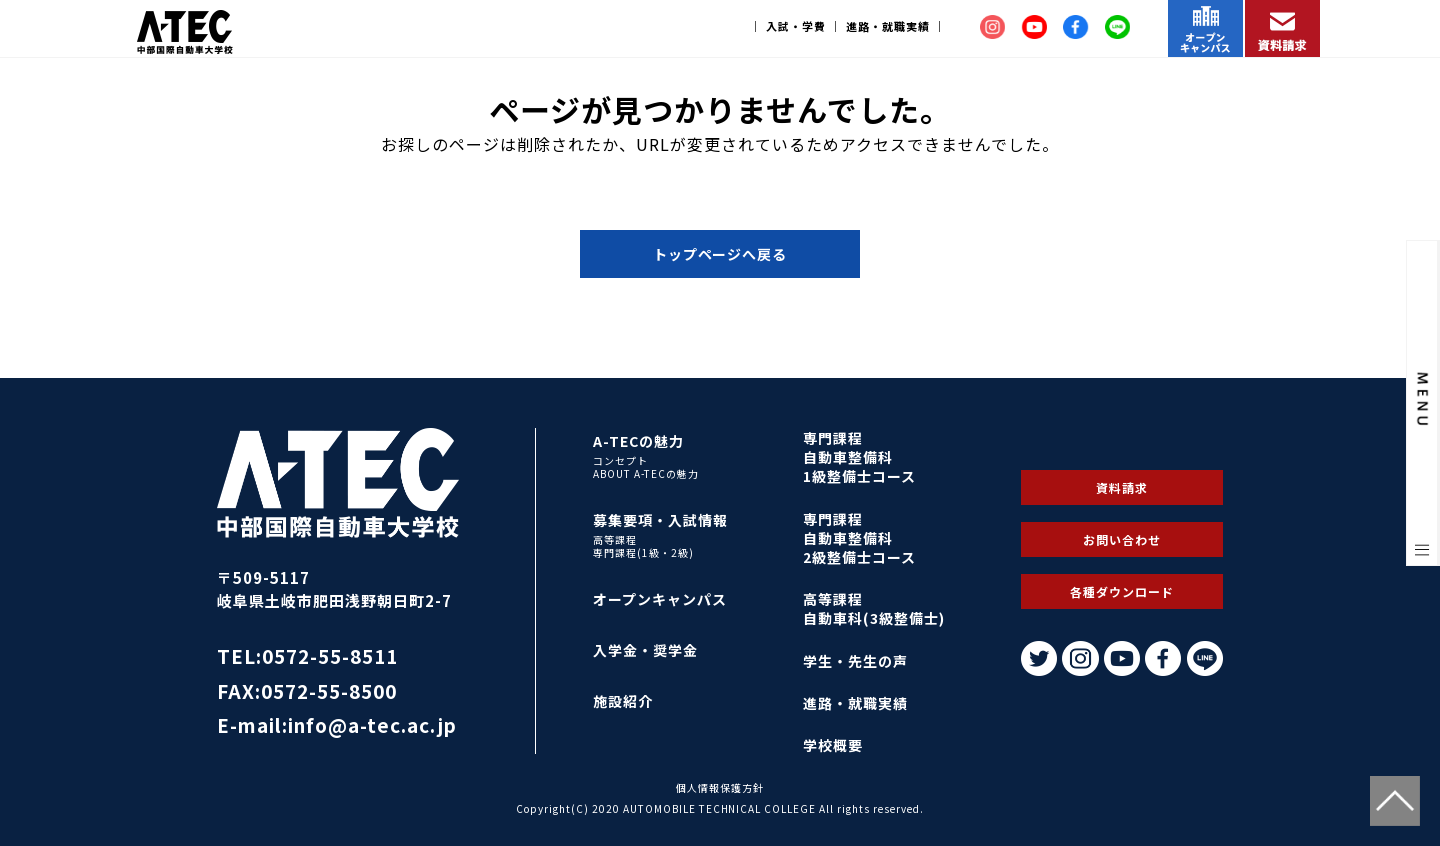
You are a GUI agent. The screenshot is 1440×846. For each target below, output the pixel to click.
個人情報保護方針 (720, 787)
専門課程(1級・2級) (643, 553)
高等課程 (615, 540)
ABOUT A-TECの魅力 (646, 474)
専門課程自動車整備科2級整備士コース (859, 538)
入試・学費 (796, 26)
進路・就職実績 (888, 26)
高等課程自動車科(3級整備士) (874, 608)
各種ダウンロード (1122, 591)
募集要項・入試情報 (660, 520)
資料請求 (1122, 487)
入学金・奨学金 (645, 650)
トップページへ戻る (720, 254)
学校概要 (833, 745)
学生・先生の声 (855, 661)
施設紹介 (623, 701)
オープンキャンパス (660, 599)
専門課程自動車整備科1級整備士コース (859, 457)
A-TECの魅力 (638, 441)
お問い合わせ (1122, 539)
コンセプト (620, 461)
